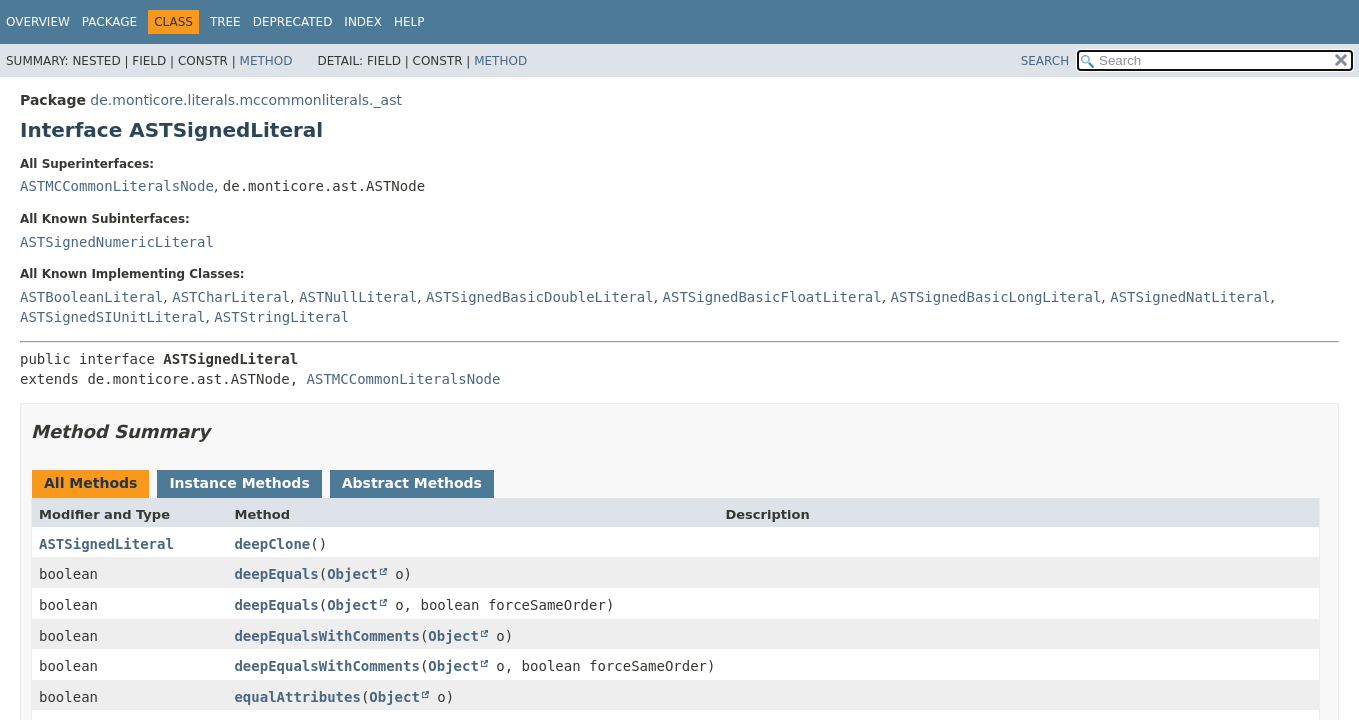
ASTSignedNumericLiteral (117, 242)
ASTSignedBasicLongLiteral (996, 297)
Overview (38, 22)
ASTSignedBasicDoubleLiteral (540, 297)
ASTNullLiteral (358, 297)
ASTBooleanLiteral (91, 297)
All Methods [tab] (90, 483)
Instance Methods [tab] (239, 483)
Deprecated (293, 22)
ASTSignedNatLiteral (1190, 297)
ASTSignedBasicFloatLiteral (772, 297)
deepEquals (276, 574)
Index (363, 22)
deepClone (272, 544)
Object (352, 574)
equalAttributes (297, 697)
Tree (225, 22)
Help (409, 22)
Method (266, 61)
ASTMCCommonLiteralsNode (117, 186)
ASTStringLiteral (281, 317)
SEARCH (1045, 61)
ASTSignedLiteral (106, 544)
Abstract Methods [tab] (412, 483)
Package (109, 22)
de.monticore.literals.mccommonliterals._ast (246, 100)
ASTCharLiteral (231, 297)
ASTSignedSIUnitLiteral (112, 317)
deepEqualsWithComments (326, 636)
